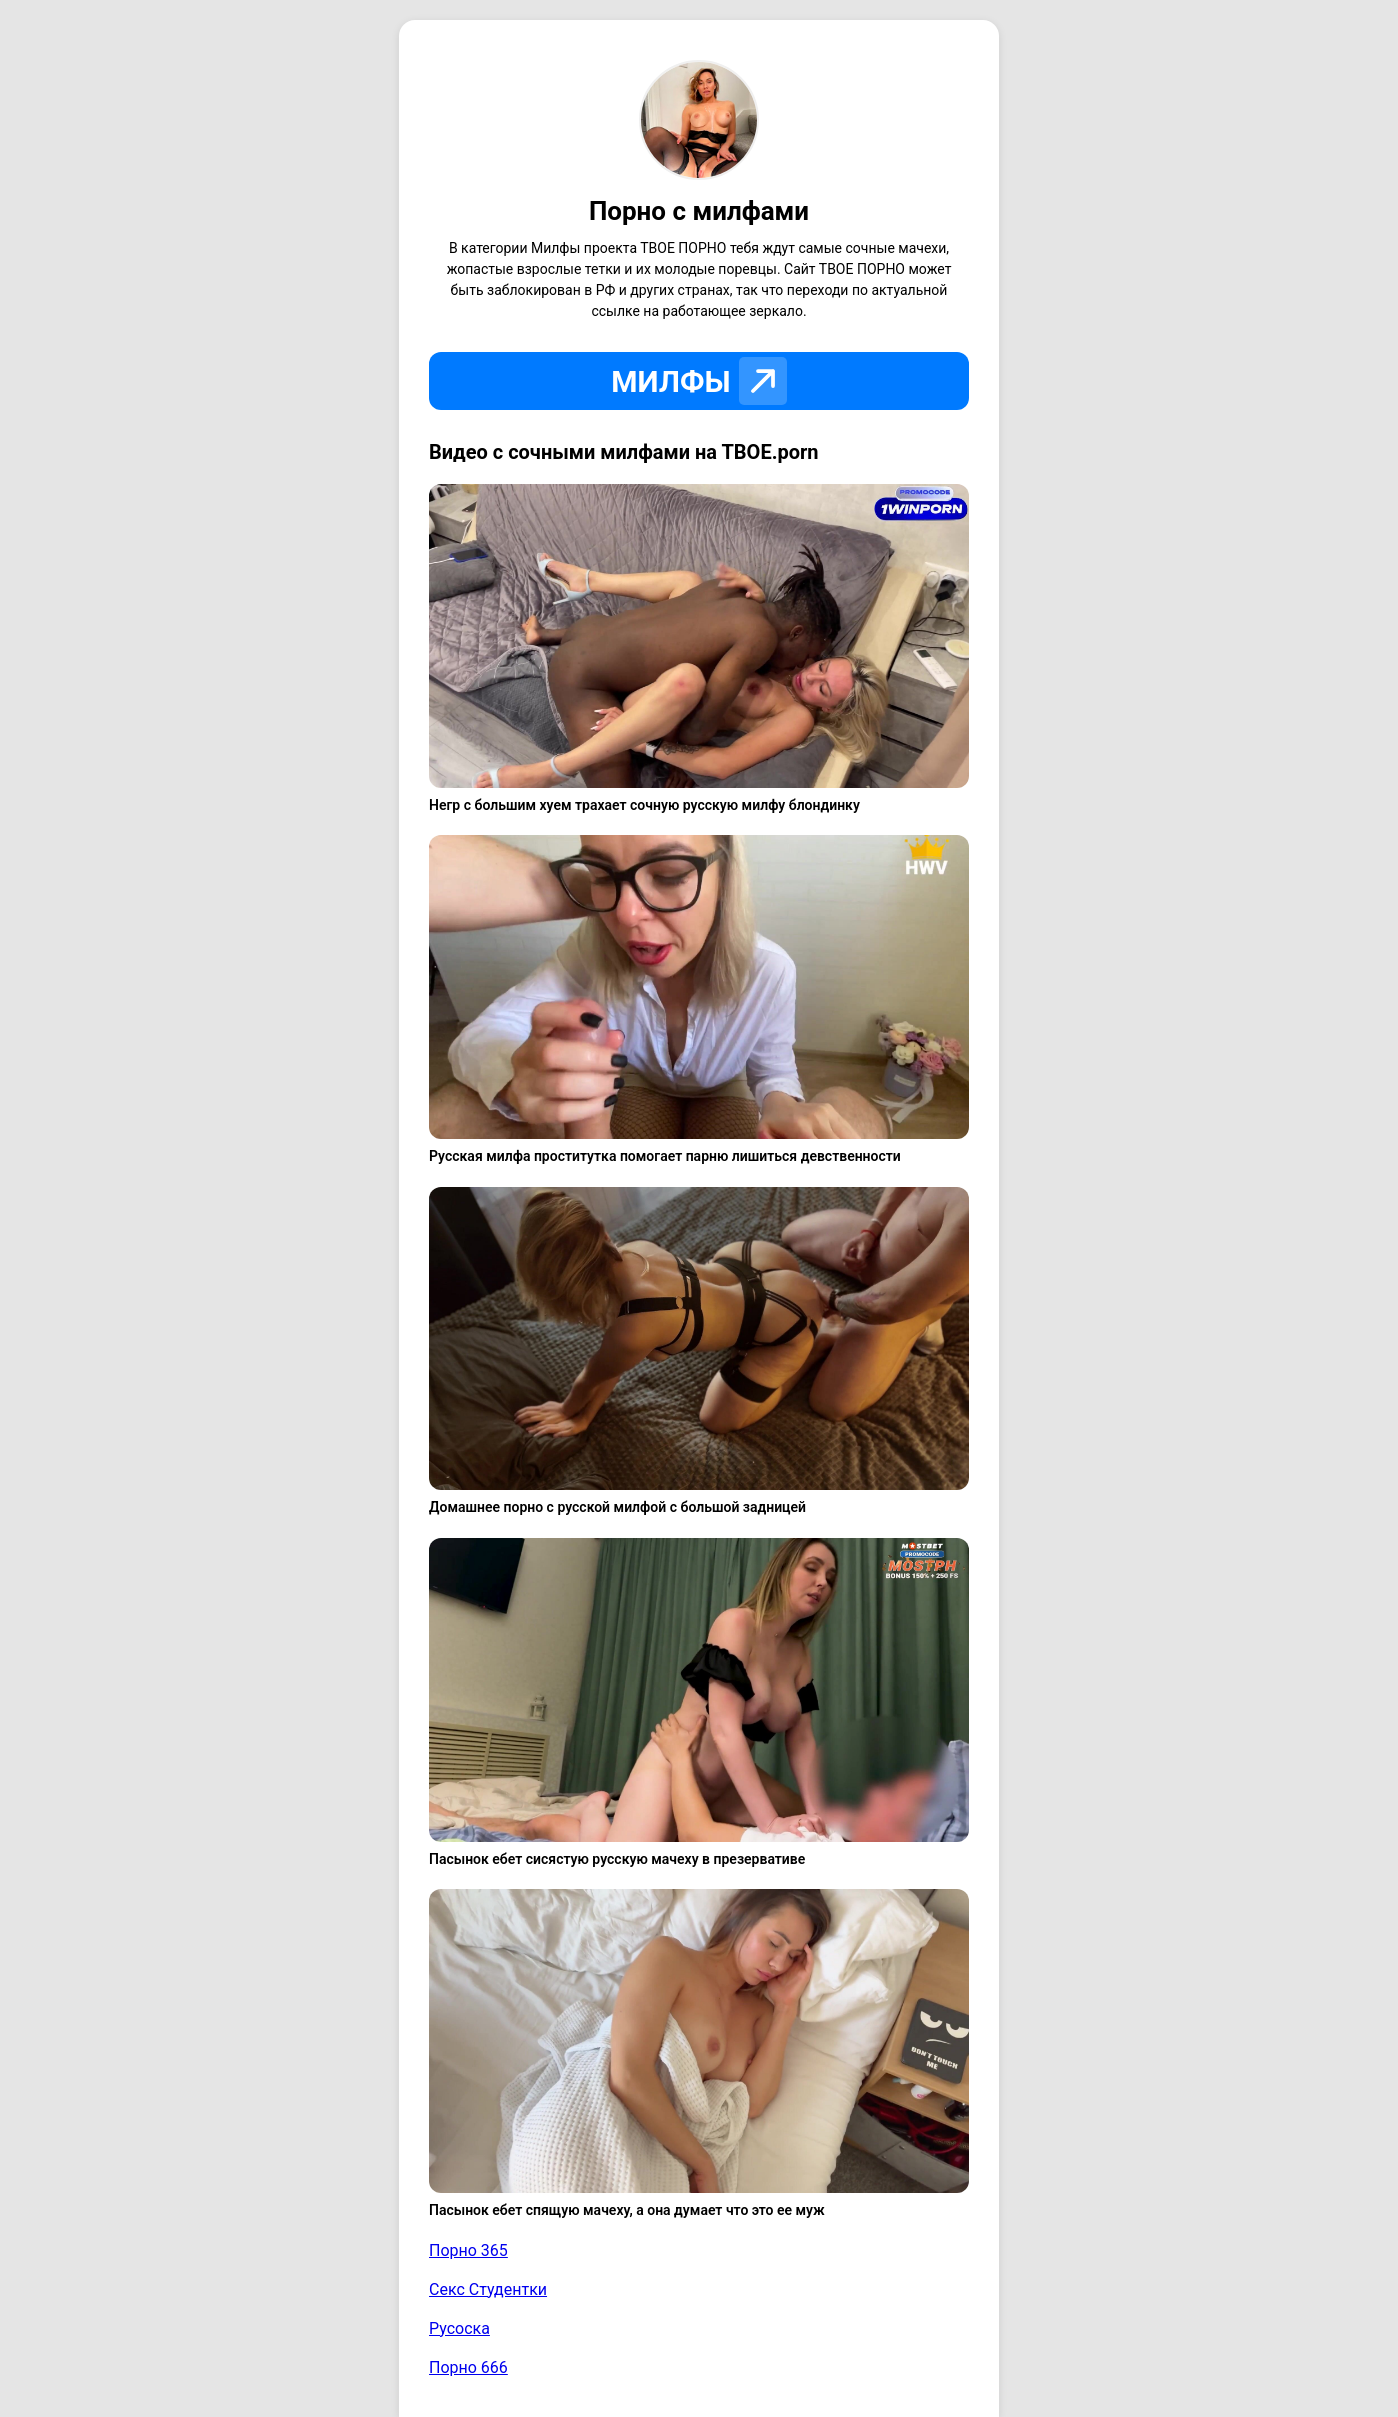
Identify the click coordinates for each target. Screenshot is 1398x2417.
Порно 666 (468, 2367)
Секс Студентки (488, 2289)
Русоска (459, 2328)
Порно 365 (468, 2250)
